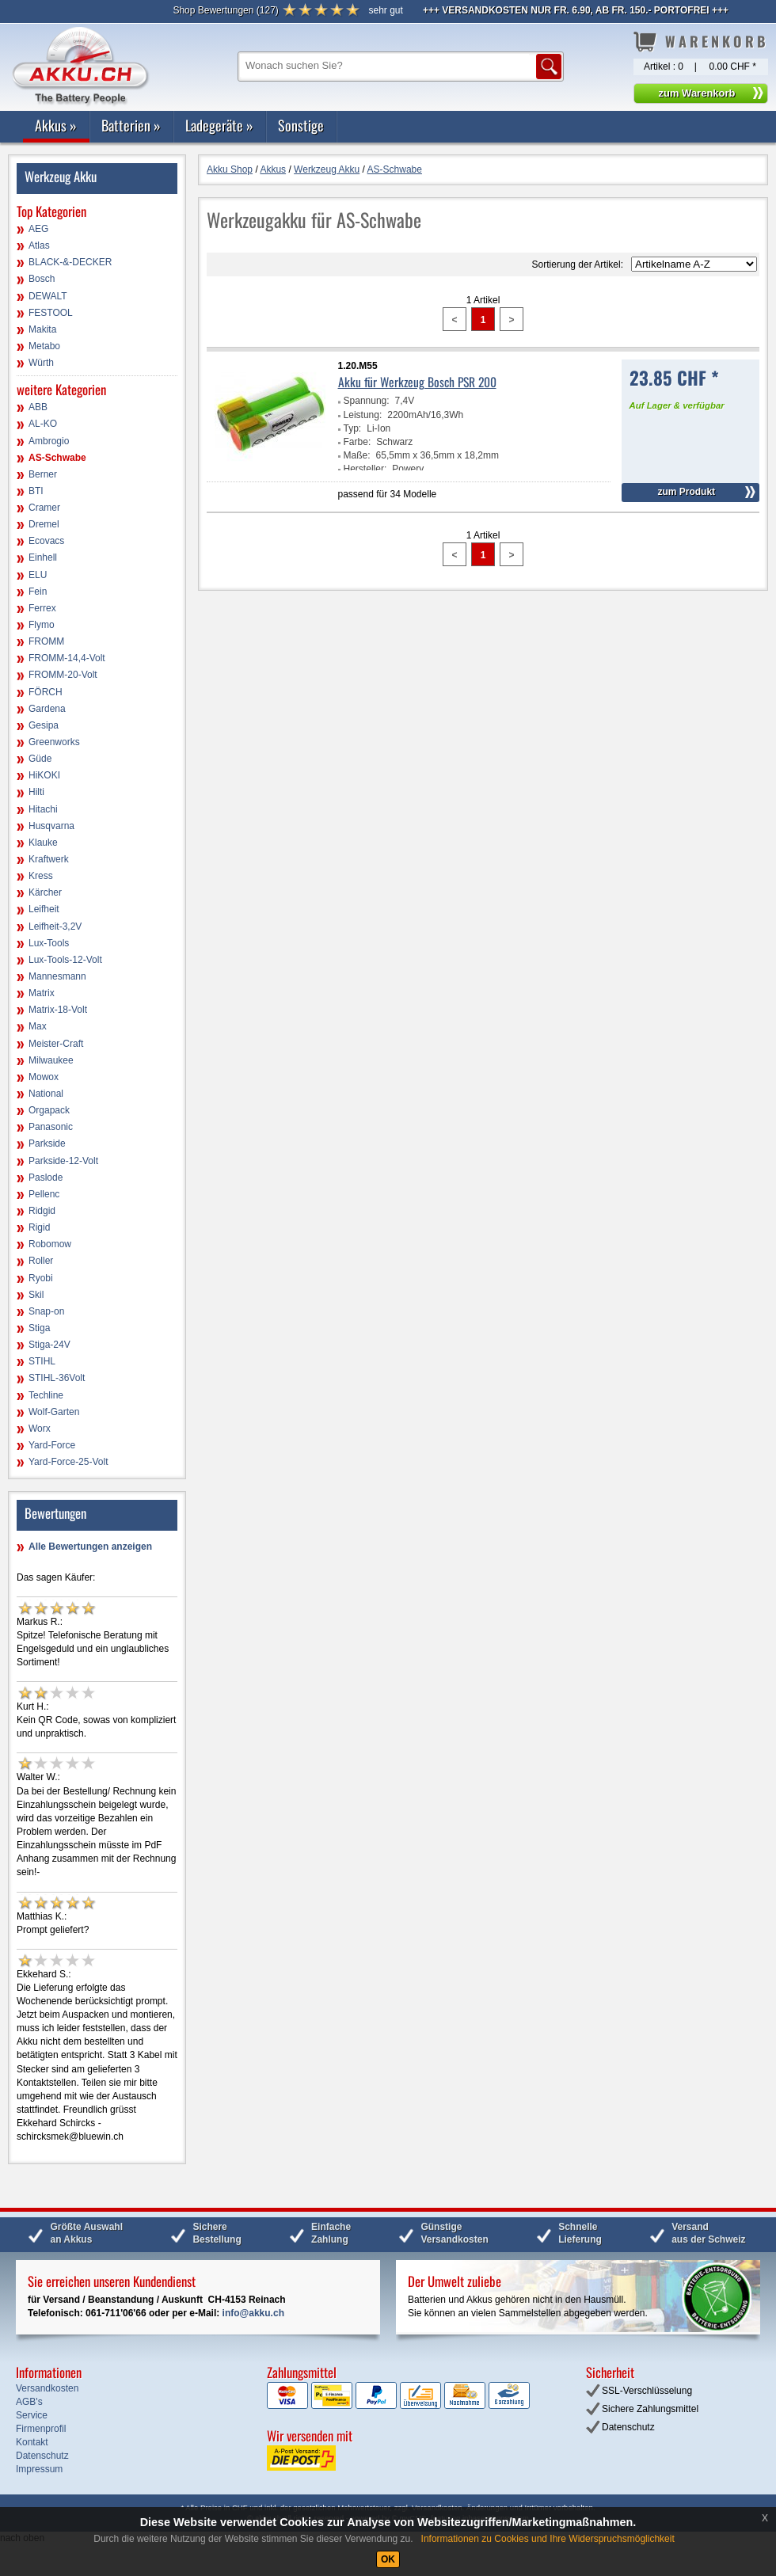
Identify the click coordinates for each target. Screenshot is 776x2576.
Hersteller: (365, 468)
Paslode (46, 1177)
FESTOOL (51, 312)
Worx (40, 1428)
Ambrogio (49, 441)
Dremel (44, 524)
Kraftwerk (49, 859)
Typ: (353, 428)
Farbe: (357, 441)
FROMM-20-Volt (63, 674)
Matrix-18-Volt (58, 1009)
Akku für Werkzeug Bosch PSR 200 (417, 381)
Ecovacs (46, 540)
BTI (36, 491)
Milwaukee (51, 1060)
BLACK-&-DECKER (70, 262)
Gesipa (44, 725)
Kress (41, 875)
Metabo (44, 346)
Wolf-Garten (54, 1411)
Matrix (42, 993)
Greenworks (54, 742)
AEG (38, 228)
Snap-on (46, 1311)
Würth (41, 362)
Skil (36, 1294)
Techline (46, 1395)
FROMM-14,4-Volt (67, 658)
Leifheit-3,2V (55, 926)
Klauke (43, 842)
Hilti (36, 791)
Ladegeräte (219, 125)
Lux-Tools (49, 943)
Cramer (44, 507)
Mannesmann (57, 976)
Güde (40, 758)
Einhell (43, 557)
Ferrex (42, 608)
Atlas (39, 245)
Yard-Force (52, 1445)
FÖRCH (46, 692)
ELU (38, 574)
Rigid (39, 1227)
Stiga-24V (49, 1344)
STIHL (42, 1361)
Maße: (357, 455)
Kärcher (45, 892)
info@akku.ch (253, 2313)
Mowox (44, 1077)
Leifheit (44, 909)
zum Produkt (686, 491)
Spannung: (367, 400)
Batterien (131, 125)
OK (388, 2559)
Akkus (56, 125)
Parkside (47, 1143)
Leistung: (363, 414)
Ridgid (42, 1210)
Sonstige (301, 125)
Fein (38, 591)
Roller (41, 1260)
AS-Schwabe (57, 457)
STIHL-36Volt (57, 1377)
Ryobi (41, 1278)
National (46, 1093)
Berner (43, 474)
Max (38, 1026)
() (225, 10)
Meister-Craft (56, 1043)
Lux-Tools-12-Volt (65, 959)
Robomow (50, 1244)
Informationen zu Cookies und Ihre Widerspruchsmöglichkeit (548, 2538)
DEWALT (48, 296)
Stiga (39, 1328)
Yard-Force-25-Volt (68, 1461)
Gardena (47, 708)
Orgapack (49, 1110)
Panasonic (51, 1126)
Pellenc (44, 1194)
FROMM (46, 641)
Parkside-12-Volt (63, 1160)
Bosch (42, 278)
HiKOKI (44, 775)
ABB (38, 407)
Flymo (42, 624)
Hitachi (43, 809)
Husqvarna (51, 825)
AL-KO (43, 423)
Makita (42, 329)
